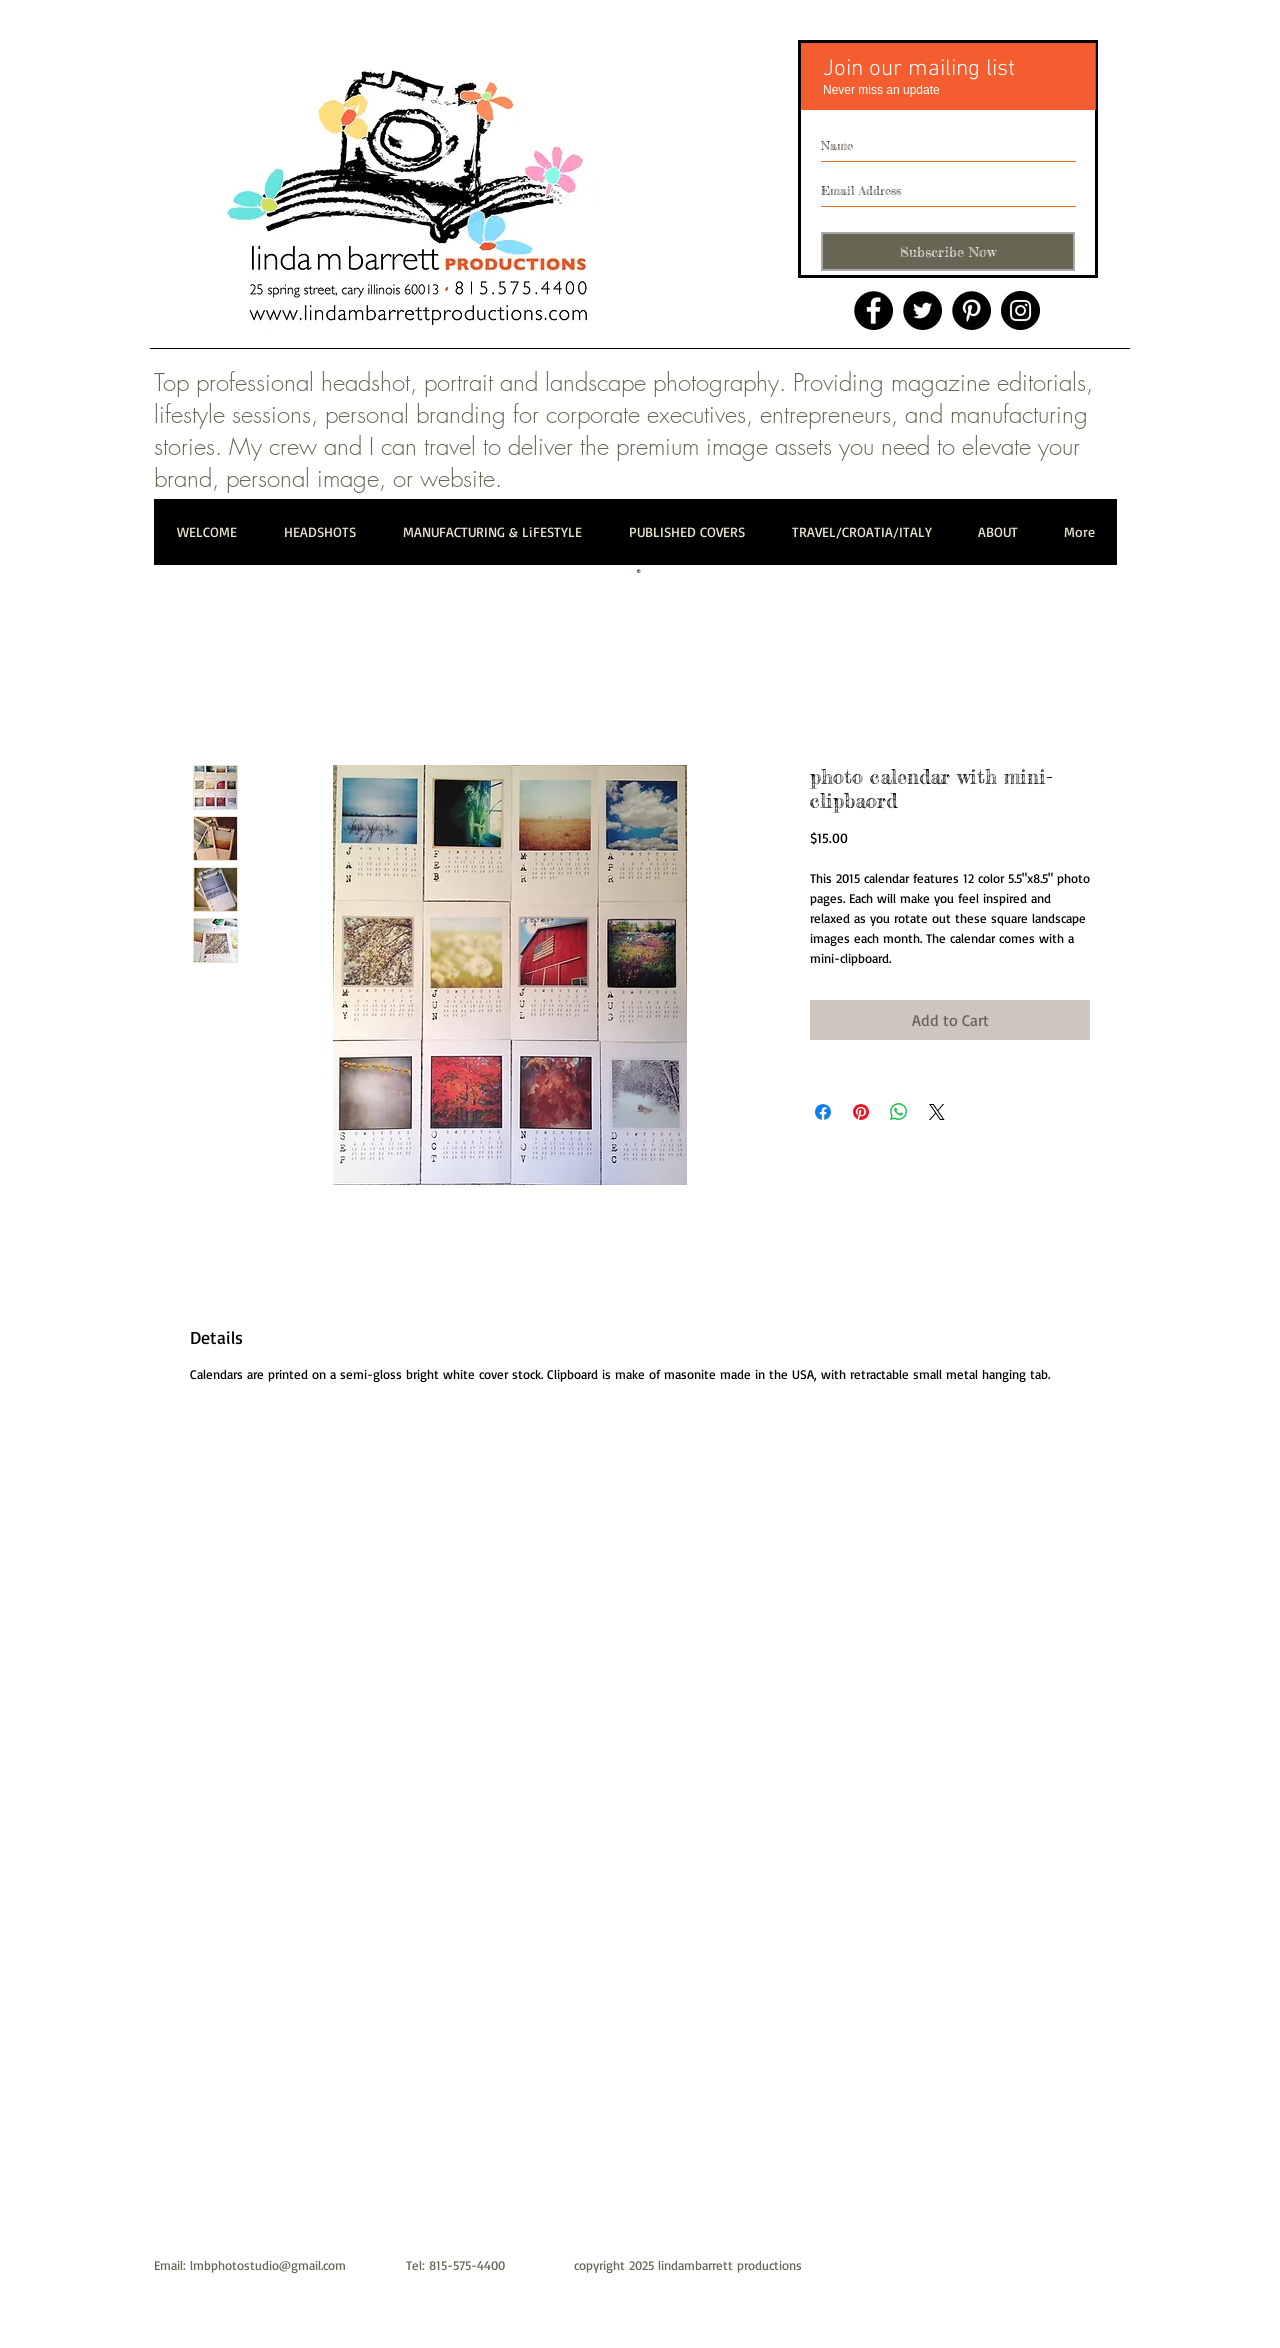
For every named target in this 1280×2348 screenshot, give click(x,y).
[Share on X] (937, 1112)
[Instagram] (1020, 310)
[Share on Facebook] (823, 1112)
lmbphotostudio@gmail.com (268, 2265)
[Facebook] (873, 310)
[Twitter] (922, 310)
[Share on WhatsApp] (899, 1112)
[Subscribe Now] (948, 251)
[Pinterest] (971, 310)
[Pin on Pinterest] (861, 1112)
